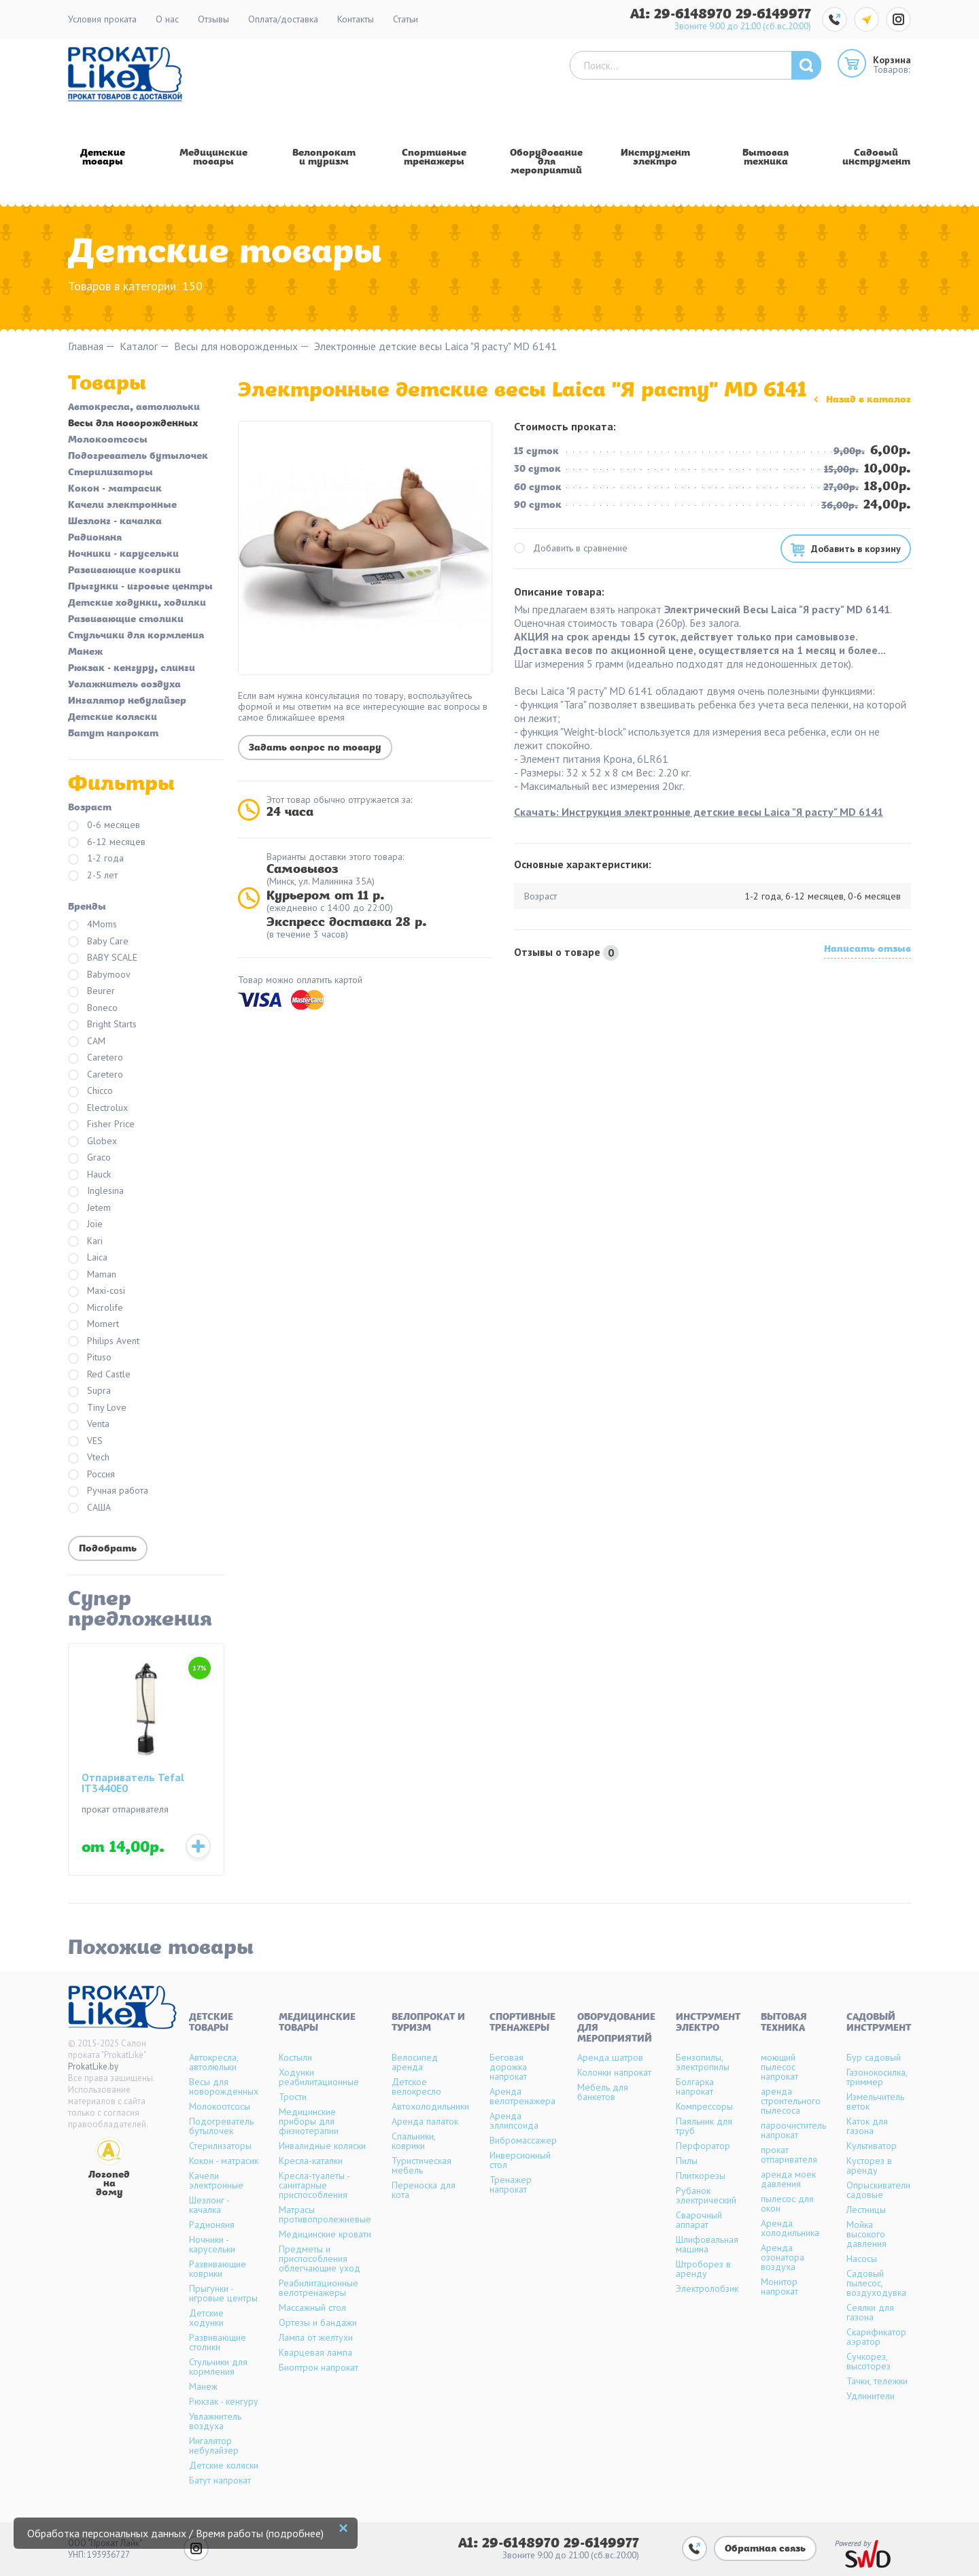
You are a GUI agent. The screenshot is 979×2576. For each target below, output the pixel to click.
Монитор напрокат (779, 2286)
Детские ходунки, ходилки (137, 603)
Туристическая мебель (421, 2165)
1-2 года (96, 859)
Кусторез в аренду (869, 2165)
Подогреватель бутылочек (138, 457)
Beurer (91, 991)
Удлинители (870, 2396)
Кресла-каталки (311, 2160)
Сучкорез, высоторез (868, 2361)
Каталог (139, 346)
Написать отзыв (867, 950)
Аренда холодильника (790, 2227)
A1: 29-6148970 (683, 14)
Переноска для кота (424, 2189)
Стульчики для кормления (136, 636)
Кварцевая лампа (315, 2352)
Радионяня (95, 538)
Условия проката (102, 19)
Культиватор (871, 2145)
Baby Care (98, 942)
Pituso (89, 1358)
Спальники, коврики (413, 2140)
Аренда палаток (425, 2121)
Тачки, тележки (877, 2381)
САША (89, 1508)
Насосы (861, 2258)
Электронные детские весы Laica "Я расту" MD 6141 (435, 346)
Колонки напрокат (614, 2072)
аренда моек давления (788, 2178)
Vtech (88, 1458)
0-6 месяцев (104, 825)
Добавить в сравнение (571, 548)
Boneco (93, 1008)
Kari (85, 1242)
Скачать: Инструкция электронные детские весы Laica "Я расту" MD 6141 (698, 812)
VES (85, 1441)
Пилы (687, 2160)
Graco (89, 1158)
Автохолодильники (430, 2106)
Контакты (355, 19)
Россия (91, 1475)
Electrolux (98, 1108)
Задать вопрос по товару (315, 748)
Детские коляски (112, 718)
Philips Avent (103, 1341)
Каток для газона (867, 2125)
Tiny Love (97, 1408)
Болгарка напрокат (695, 2086)
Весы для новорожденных (236, 346)
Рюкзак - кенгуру (223, 2401)
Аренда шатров (610, 2057)
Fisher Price (101, 1125)
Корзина (892, 60)
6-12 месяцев (106, 842)
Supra (89, 1391)
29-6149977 (773, 14)
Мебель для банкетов (602, 2091)
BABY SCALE (102, 958)
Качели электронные (122, 506)
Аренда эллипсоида (514, 2120)
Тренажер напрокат (511, 2184)
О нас (167, 19)
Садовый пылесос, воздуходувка (876, 2283)
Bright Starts (102, 1025)
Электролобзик (707, 2288)
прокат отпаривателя (789, 2154)
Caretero (95, 1058)
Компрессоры (704, 2106)
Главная (85, 346)
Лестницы (866, 2209)
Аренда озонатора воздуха (782, 2257)
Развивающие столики (126, 620)
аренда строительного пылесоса (791, 2100)
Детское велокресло (416, 2086)
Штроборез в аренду (703, 2268)
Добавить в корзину (856, 549)
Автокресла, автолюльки (134, 408)
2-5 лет (93, 876)
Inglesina (96, 1191)
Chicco (90, 1091)
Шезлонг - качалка (115, 522)
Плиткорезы (700, 2175)
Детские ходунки (206, 2317)
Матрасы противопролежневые (325, 2214)
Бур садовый (873, 2057)
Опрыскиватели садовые (878, 2189)
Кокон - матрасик (115, 489)
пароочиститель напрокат (793, 2130)
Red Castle (99, 1375)
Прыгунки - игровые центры (140, 587)
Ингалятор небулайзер (127, 701)
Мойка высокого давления (866, 2234)
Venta (88, 1424)
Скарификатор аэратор (876, 2336)
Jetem (89, 1208)
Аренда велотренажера (522, 2096)
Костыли (295, 2057)
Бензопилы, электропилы (702, 2062)
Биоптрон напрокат (318, 2367)
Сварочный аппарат (699, 2219)
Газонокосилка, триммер (876, 2076)
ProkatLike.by (93, 2066)
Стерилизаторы (110, 473)
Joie (85, 1225)
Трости (293, 2096)
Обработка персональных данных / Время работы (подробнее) (175, 2533)
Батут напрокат (113, 734)
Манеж (85, 652)
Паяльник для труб (704, 2125)
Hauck (89, 1175)
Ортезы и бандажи (318, 2322)
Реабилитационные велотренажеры (318, 2287)
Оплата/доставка (283, 19)
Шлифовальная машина (707, 2244)
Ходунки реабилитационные (319, 2076)
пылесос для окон (787, 2203)
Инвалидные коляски (322, 2145)
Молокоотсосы (108, 440)
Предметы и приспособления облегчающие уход (319, 2258)
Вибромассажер (523, 2140)
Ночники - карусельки (123, 555)
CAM (86, 1042)
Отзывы (213, 19)
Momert (93, 1324)
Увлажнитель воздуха (124, 685)
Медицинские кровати (325, 2234)
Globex (92, 1142)
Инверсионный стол (520, 2159)
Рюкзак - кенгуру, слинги (131, 669)
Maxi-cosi (96, 1291)
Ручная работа (108, 1491)
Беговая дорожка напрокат (508, 2067)
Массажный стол (312, 2307)
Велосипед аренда (415, 2062)
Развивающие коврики (124, 571)
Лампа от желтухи (316, 2337)
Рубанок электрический (706, 2195)
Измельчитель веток (875, 2101)
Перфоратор (703, 2145)
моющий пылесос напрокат (779, 2067)
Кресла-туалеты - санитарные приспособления (314, 2185)
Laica (87, 1258)
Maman (92, 1275)
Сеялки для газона (870, 2312)
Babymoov (99, 975)
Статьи (405, 19)
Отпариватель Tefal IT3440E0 (133, 1783)
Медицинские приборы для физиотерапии (309, 2121)
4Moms (92, 925)
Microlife (95, 1308)
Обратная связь (765, 2549)
